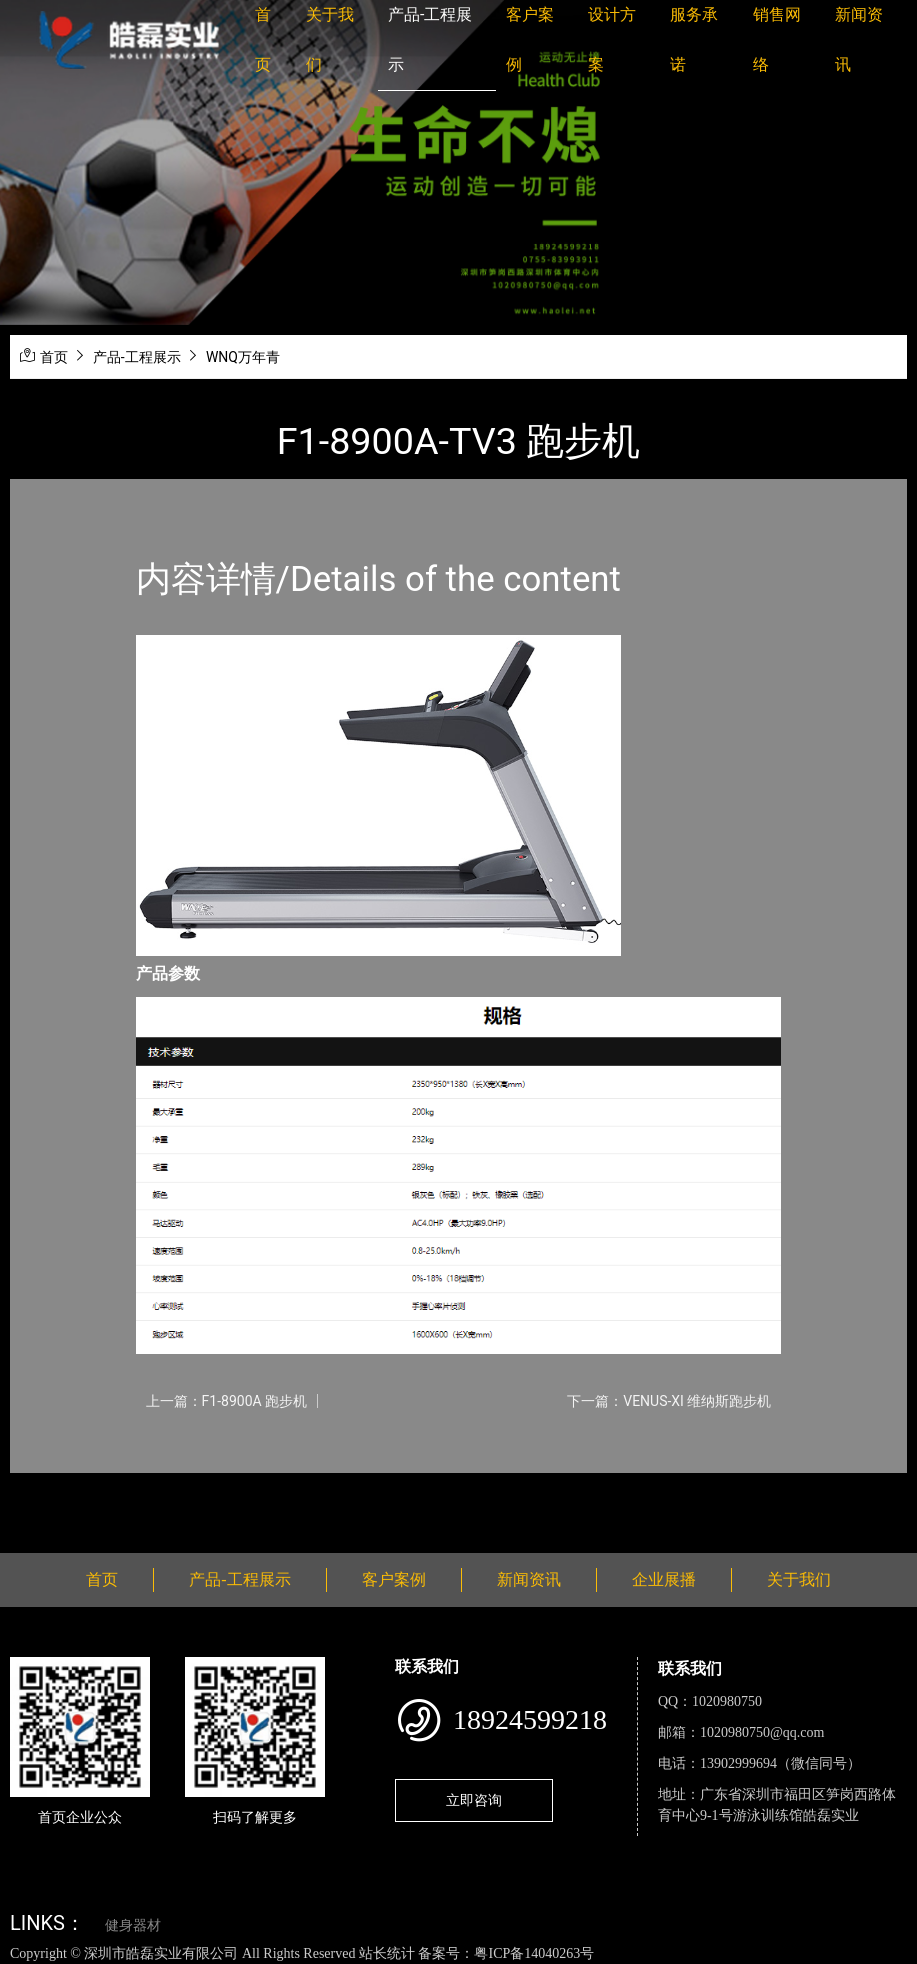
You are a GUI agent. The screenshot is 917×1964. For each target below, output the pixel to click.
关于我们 (799, 1579)
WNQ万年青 (243, 357)
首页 (54, 357)
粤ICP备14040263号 (534, 1953)
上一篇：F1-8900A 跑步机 (227, 1401)
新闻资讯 (529, 1579)
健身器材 (133, 1925)
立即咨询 (474, 1800)
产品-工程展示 (137, 357)
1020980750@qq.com (762, 1732)
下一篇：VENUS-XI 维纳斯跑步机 (669, 1401)
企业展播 (664, 1579)
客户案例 (394, 1579)
